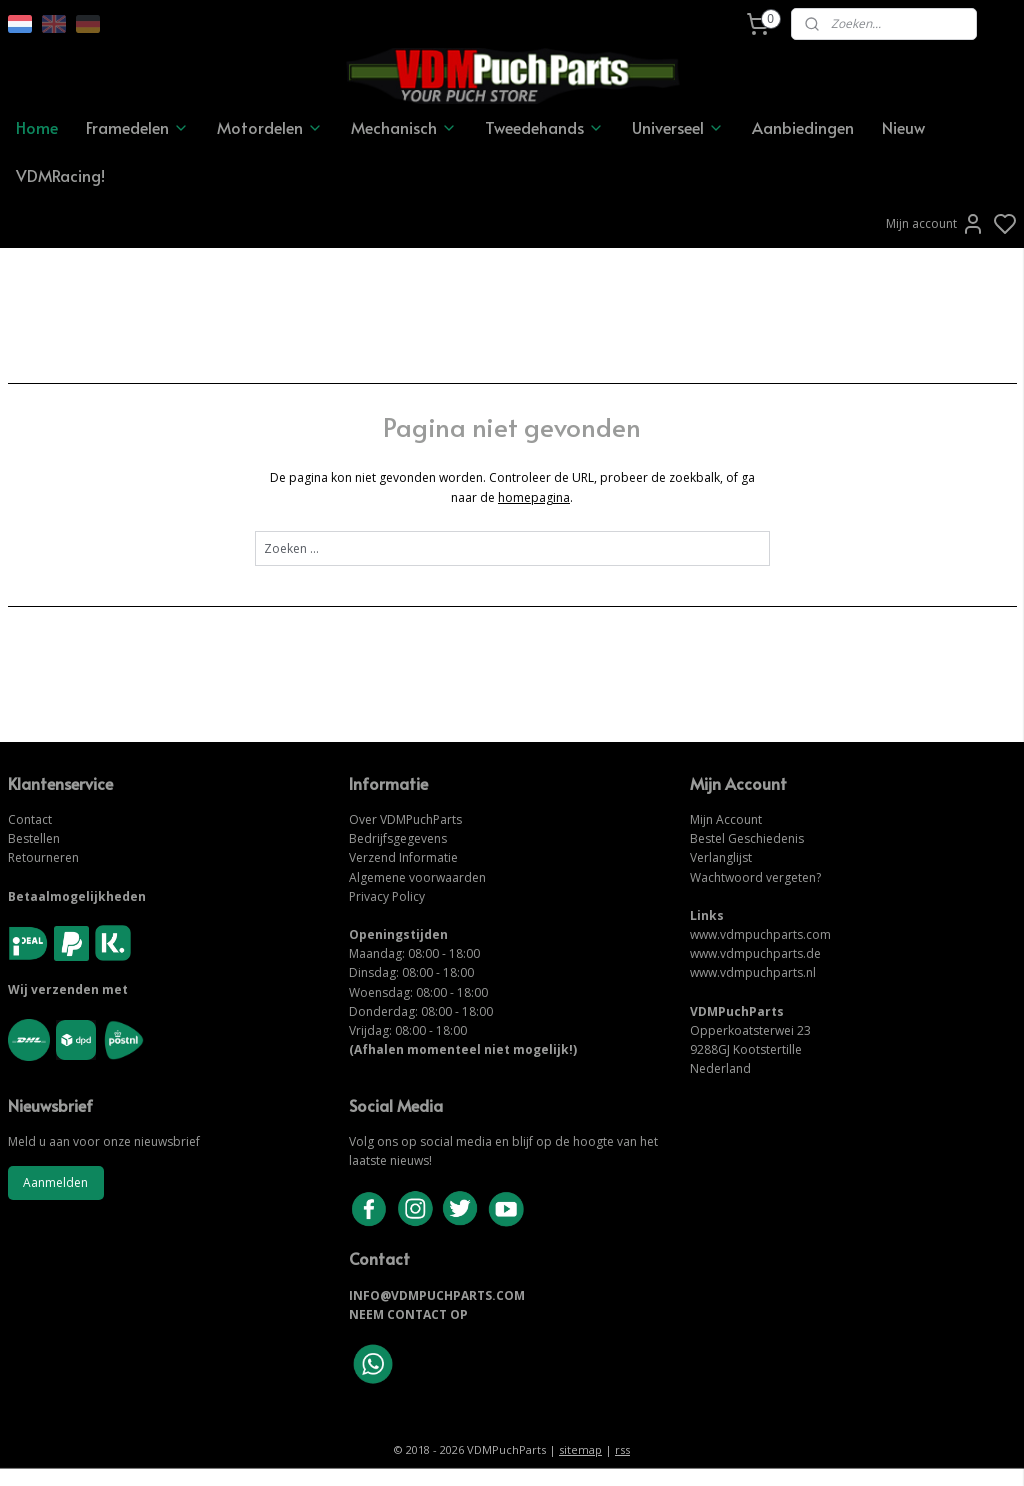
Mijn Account (726, 819)
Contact (30, 819)
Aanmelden (55, 1182)
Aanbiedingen (803, 127)
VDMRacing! (60, 175)
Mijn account (935, 224)
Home (37, 127)
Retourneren (43, 857)
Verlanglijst (721, 857)
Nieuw (903, 127)
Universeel (678, 127)
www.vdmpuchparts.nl (753, 972)
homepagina (534, 496)
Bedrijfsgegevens (398, 838)
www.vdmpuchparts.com (760, 934)
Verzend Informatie (403, 857)
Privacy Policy (387, 896)
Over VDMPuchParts (405, 819)
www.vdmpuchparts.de (755, 953)
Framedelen (137, 127)
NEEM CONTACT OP (408, 1314)
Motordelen (270, 127)
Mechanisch (404, 127)
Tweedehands (544, 127)
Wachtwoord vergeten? (755, 877)
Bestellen (34, 838)
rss (622, 1449)
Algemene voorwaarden (417, 877)
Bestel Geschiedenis (747, 838)
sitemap (580, 1449)
